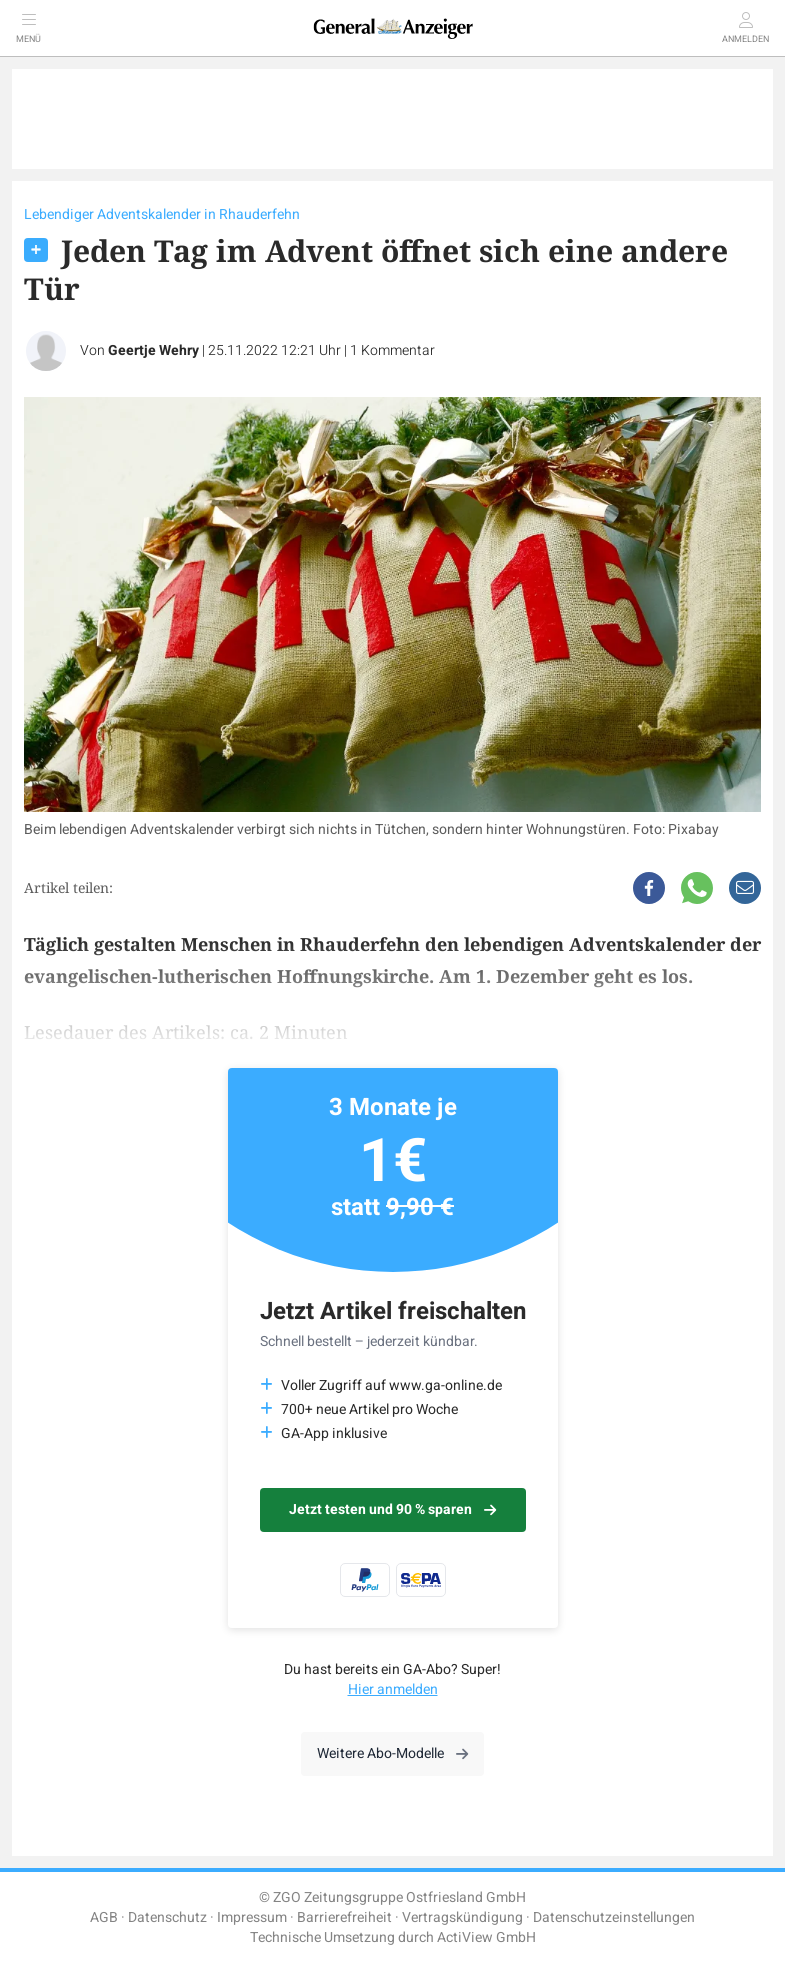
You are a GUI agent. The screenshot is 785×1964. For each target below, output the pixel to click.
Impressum (252, 1917)
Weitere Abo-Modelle (392, 1753)
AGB (104, 1917)
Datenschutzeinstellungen (614, 1917)
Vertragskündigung (462, 1917)
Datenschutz (167, 1917)
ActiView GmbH (486, 1937)
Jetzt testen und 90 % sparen (392, 1509)
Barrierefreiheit (344, 1917)
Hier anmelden (393, 1689)
